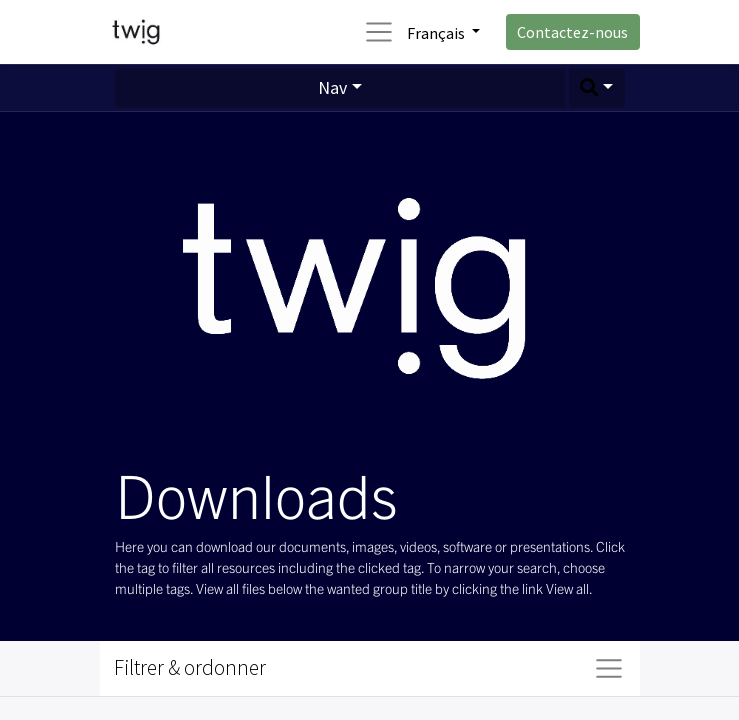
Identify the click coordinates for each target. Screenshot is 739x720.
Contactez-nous (572, 32)
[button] (597, 88)
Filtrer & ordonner (190, 667)
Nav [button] (332, 87)
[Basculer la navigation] (609, 668)
